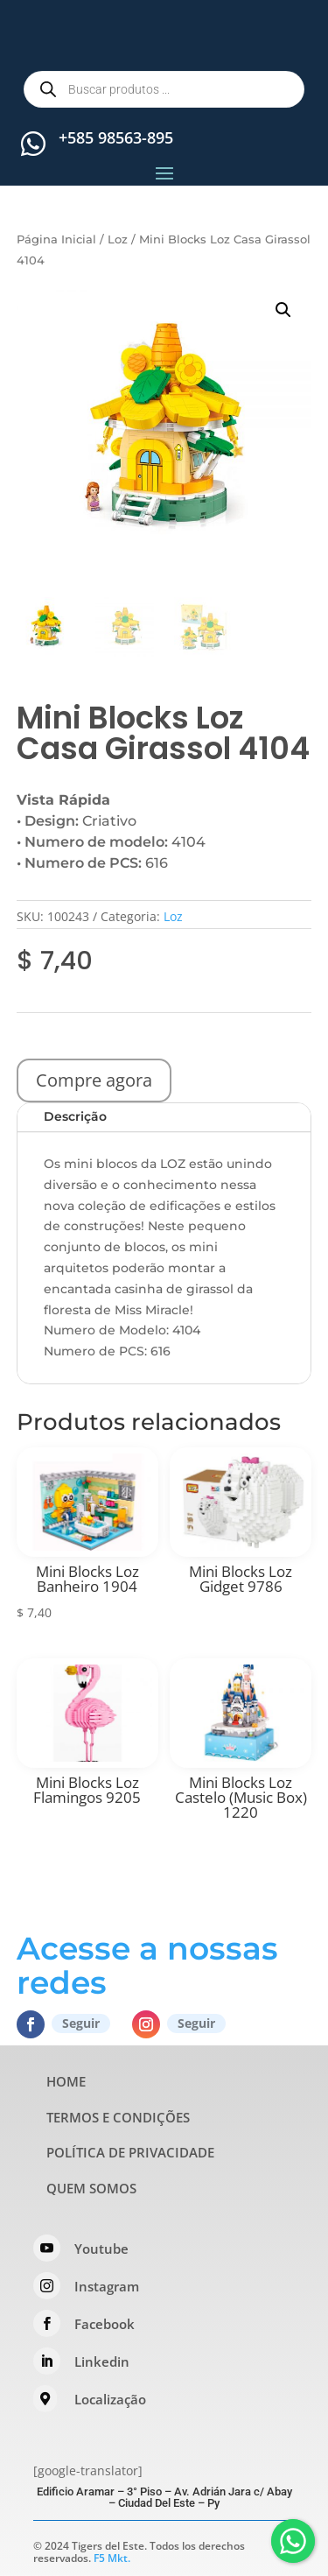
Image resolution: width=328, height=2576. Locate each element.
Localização (110, 2399)
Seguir (81, 2023)
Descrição (75, 1116)
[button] (283, 310)
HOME (66, 2081)
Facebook (104, 2324)
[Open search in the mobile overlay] (164, 89)
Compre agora (94, 1080)
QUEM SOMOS (91, 2188)
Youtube (101, 2248)
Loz (118, 239)
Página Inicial (56, 239)
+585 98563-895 (116, 137)
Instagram (106, 2286)
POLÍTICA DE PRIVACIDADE (130, 2152)
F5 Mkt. (112, 2558)
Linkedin (101, 2361)
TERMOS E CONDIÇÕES (118, 2117)
